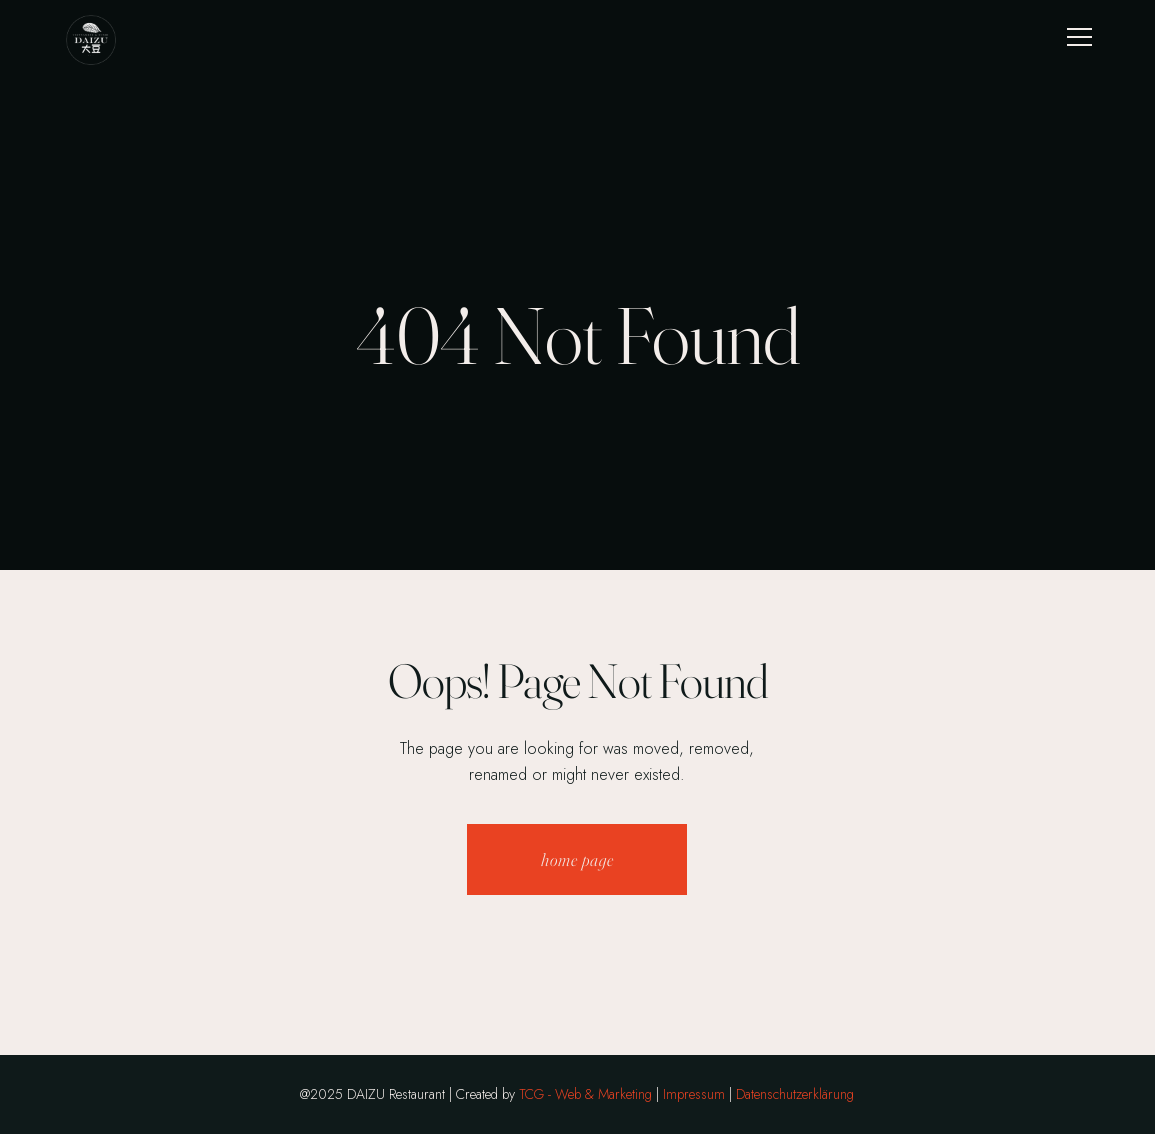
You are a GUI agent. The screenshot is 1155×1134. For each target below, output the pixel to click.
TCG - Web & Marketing (585, 1094)
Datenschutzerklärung (795, 1094)
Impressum (694, 1094)
